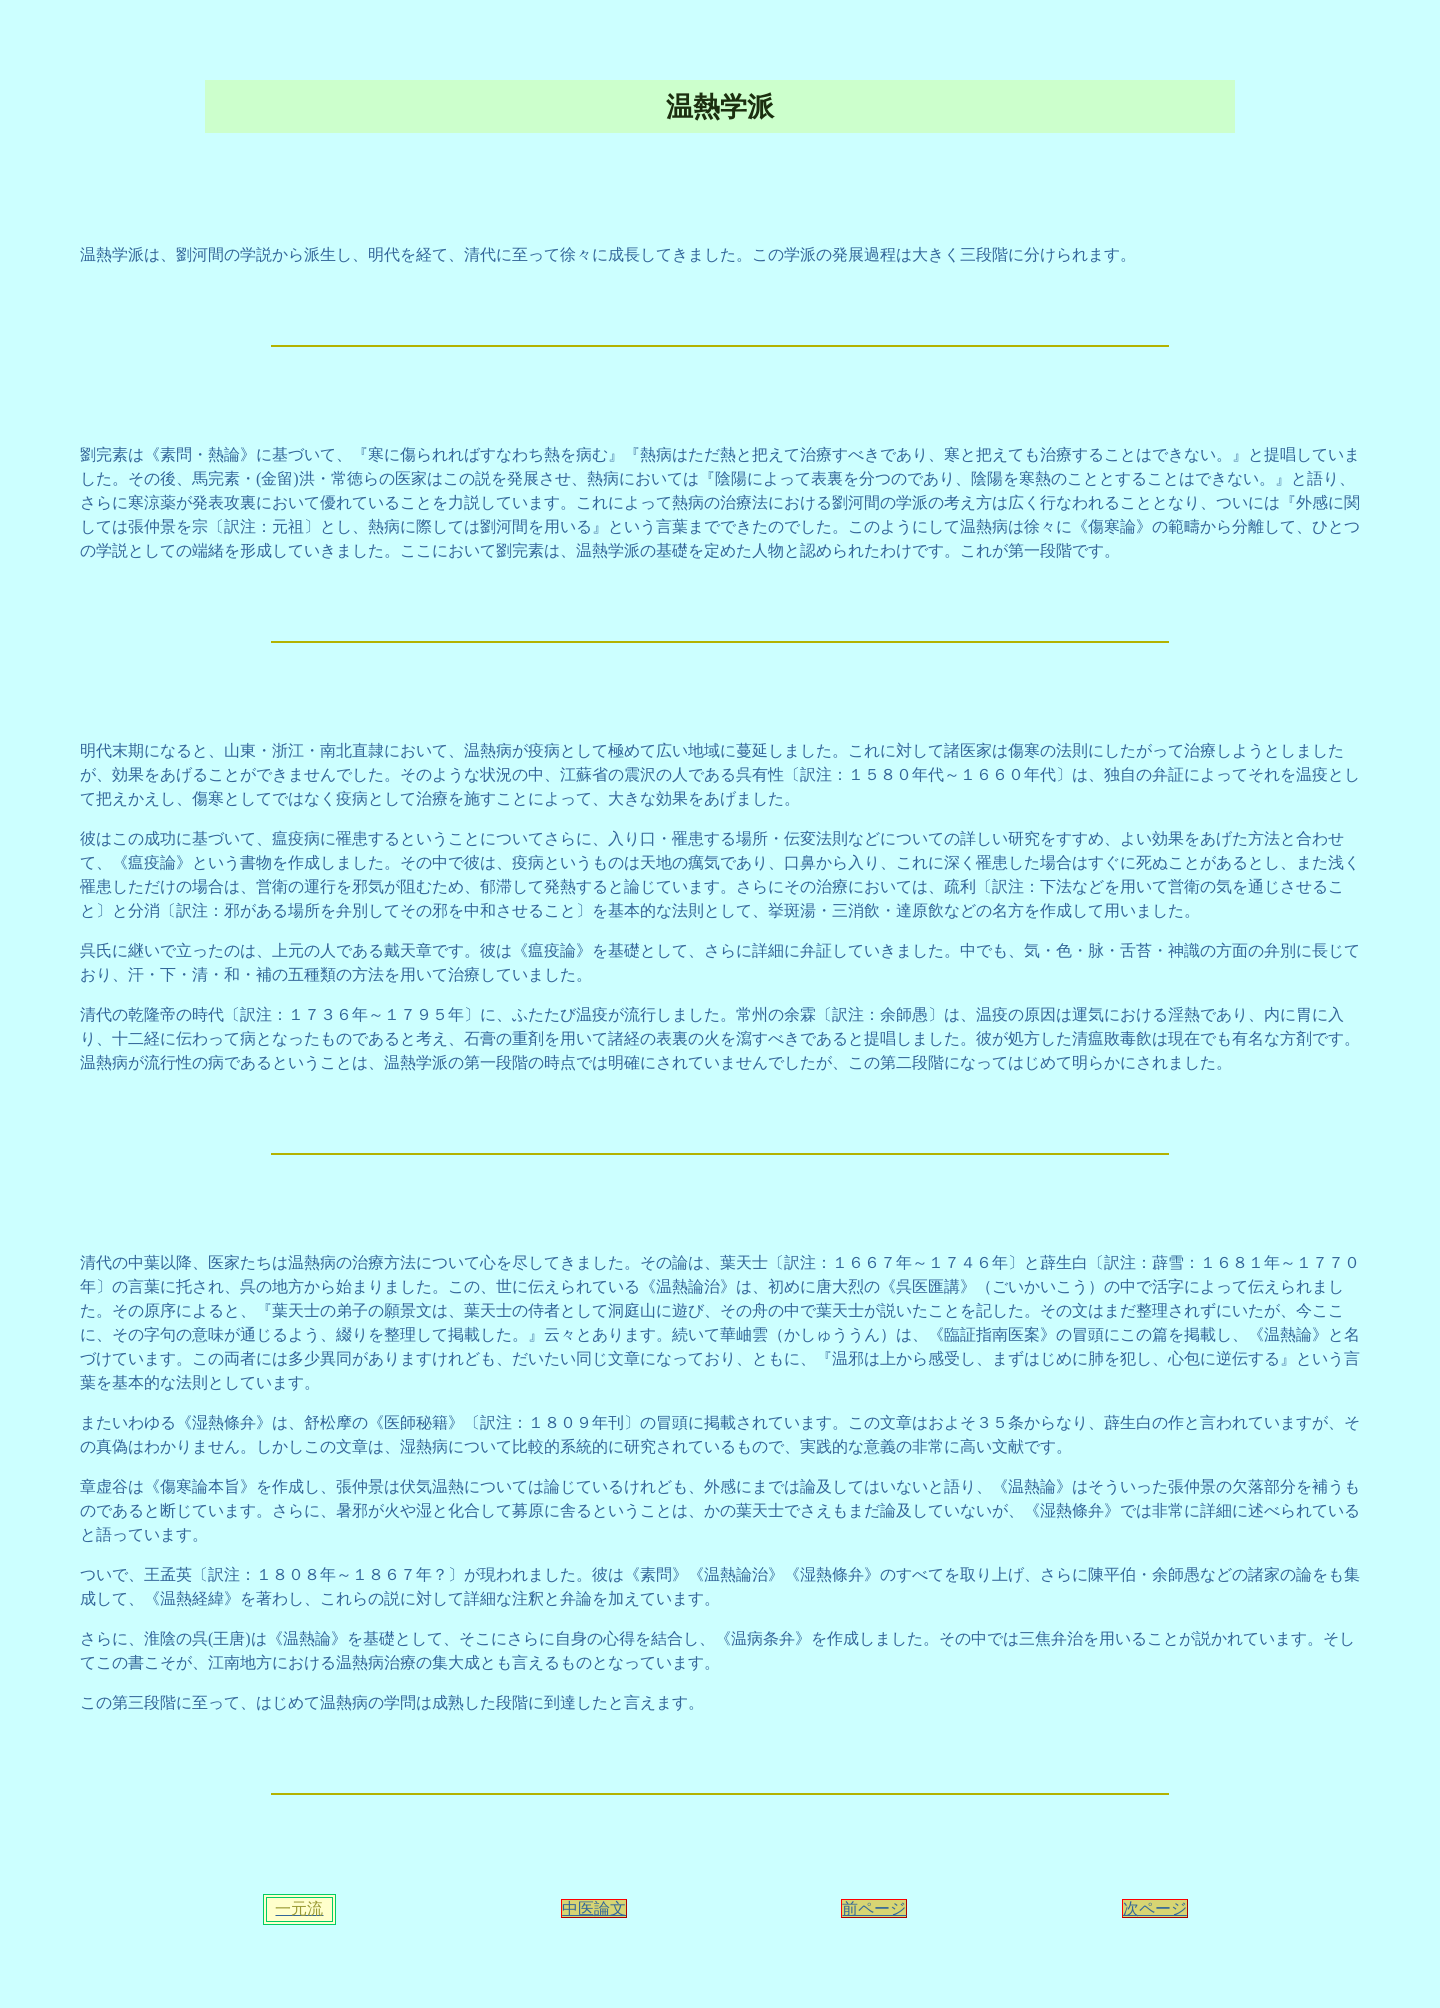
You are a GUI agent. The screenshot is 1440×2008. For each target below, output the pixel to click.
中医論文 (594, 1908)
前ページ (874, 1908)
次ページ (1155, 1908)
